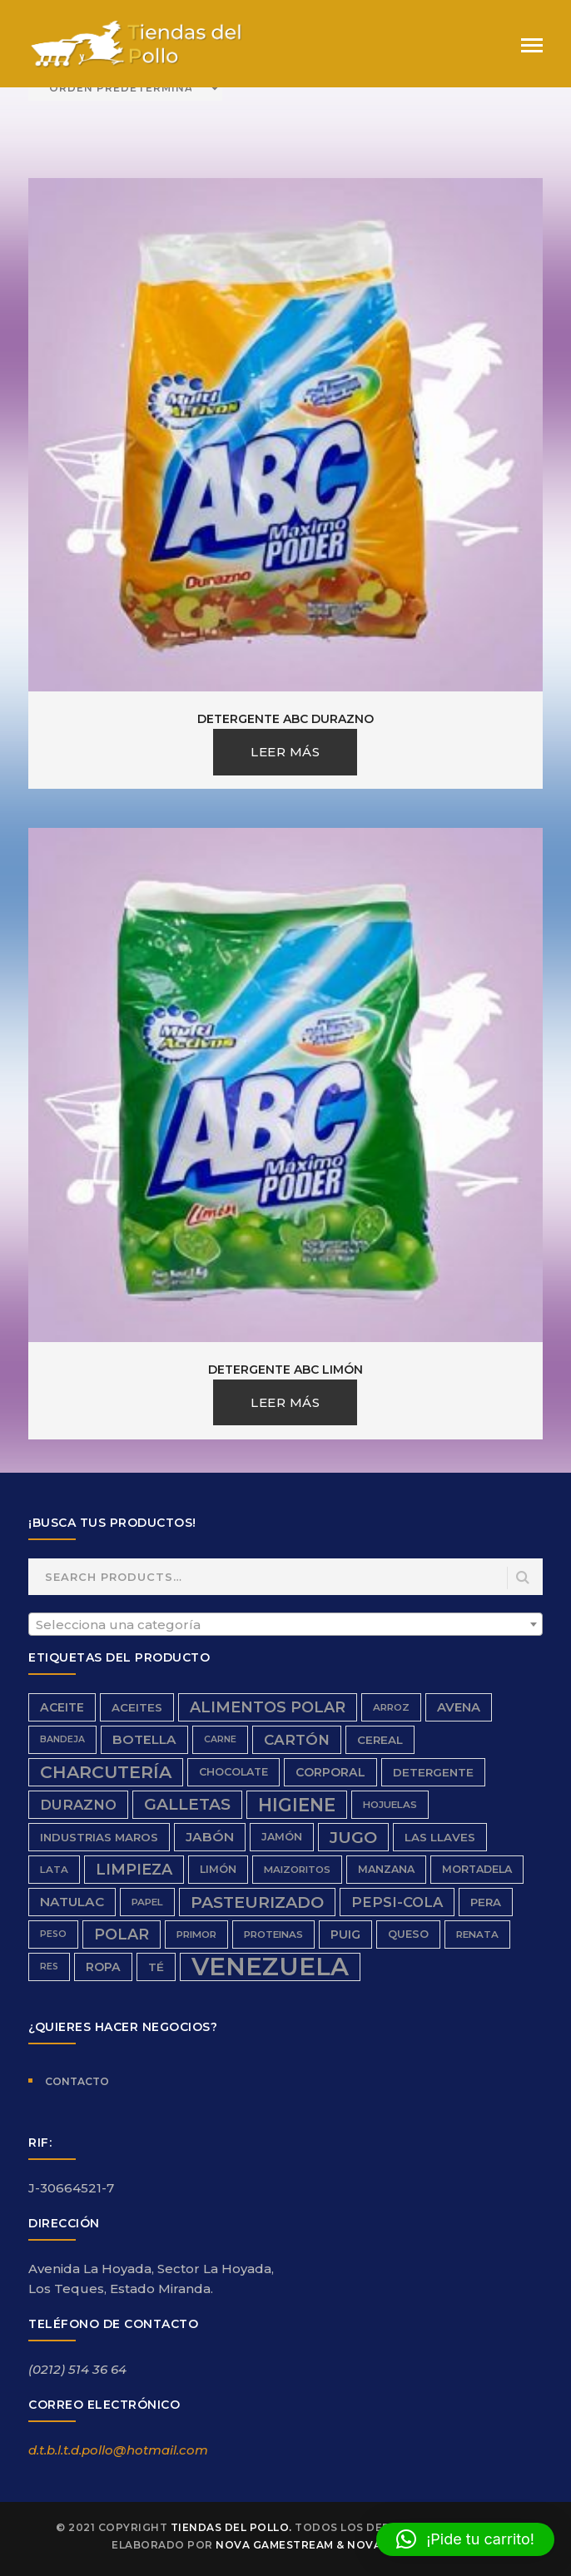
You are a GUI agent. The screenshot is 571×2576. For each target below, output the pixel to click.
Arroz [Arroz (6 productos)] (391, 1707)
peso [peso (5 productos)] (53, 1934)
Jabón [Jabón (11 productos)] (210, 1837)
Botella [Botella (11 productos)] (144, 1739)
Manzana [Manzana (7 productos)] (386, 1869)
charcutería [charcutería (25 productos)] (105, 1771)
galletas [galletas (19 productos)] (187, 1804)
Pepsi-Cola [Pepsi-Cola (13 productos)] (397, 1902)
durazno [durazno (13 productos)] (78, 1804)
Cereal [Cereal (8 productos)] (380, 1739)
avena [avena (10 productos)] (458, 1707)
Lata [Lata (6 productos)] (54, 1869)
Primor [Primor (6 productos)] (196, 1934)
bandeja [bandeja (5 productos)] (62, 1739)
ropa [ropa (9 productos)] (103, 1966)
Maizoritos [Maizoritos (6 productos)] (297, 1869)
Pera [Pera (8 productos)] (485, 1902)
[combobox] (285, 1624)
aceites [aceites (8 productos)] (137, 1707)
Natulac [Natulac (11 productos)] (72, 1902)
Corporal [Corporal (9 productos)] (330, 1772)
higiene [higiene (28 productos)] (296, 1805)
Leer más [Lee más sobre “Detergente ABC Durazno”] (285, 752)
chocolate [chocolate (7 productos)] (233, 1772)
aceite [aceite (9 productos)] (62, 1707)
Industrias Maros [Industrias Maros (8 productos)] (99, 1837)
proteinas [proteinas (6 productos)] (273, 1934)
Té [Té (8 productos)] (156, 1967)
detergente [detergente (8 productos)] (433, 1772)
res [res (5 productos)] (49, 1966)
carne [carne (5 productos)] (220, 1739)
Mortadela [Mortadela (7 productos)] (477, 1869)
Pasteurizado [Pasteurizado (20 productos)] (257, 1902)
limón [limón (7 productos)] (218, 1869)
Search (523, 1578)
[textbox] (285, 1625)
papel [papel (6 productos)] (147, 1902)
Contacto (77, 2081)
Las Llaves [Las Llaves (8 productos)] (440, 1837)
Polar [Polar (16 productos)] (121, 1934)
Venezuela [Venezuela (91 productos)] (270, 1967)
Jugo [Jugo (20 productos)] (353, 1837)
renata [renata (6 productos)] (477, 1934)
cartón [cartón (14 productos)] (297, 1739)
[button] (465, 2539)
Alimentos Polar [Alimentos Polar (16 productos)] (267, 1707)
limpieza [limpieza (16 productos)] (134, 1869)
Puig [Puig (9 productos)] (345, 1934)
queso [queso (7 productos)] (408, 1934)
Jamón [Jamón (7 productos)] (281, 1836)
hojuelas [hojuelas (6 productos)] (390, 1805)
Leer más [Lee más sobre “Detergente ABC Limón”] (285, 1402)
